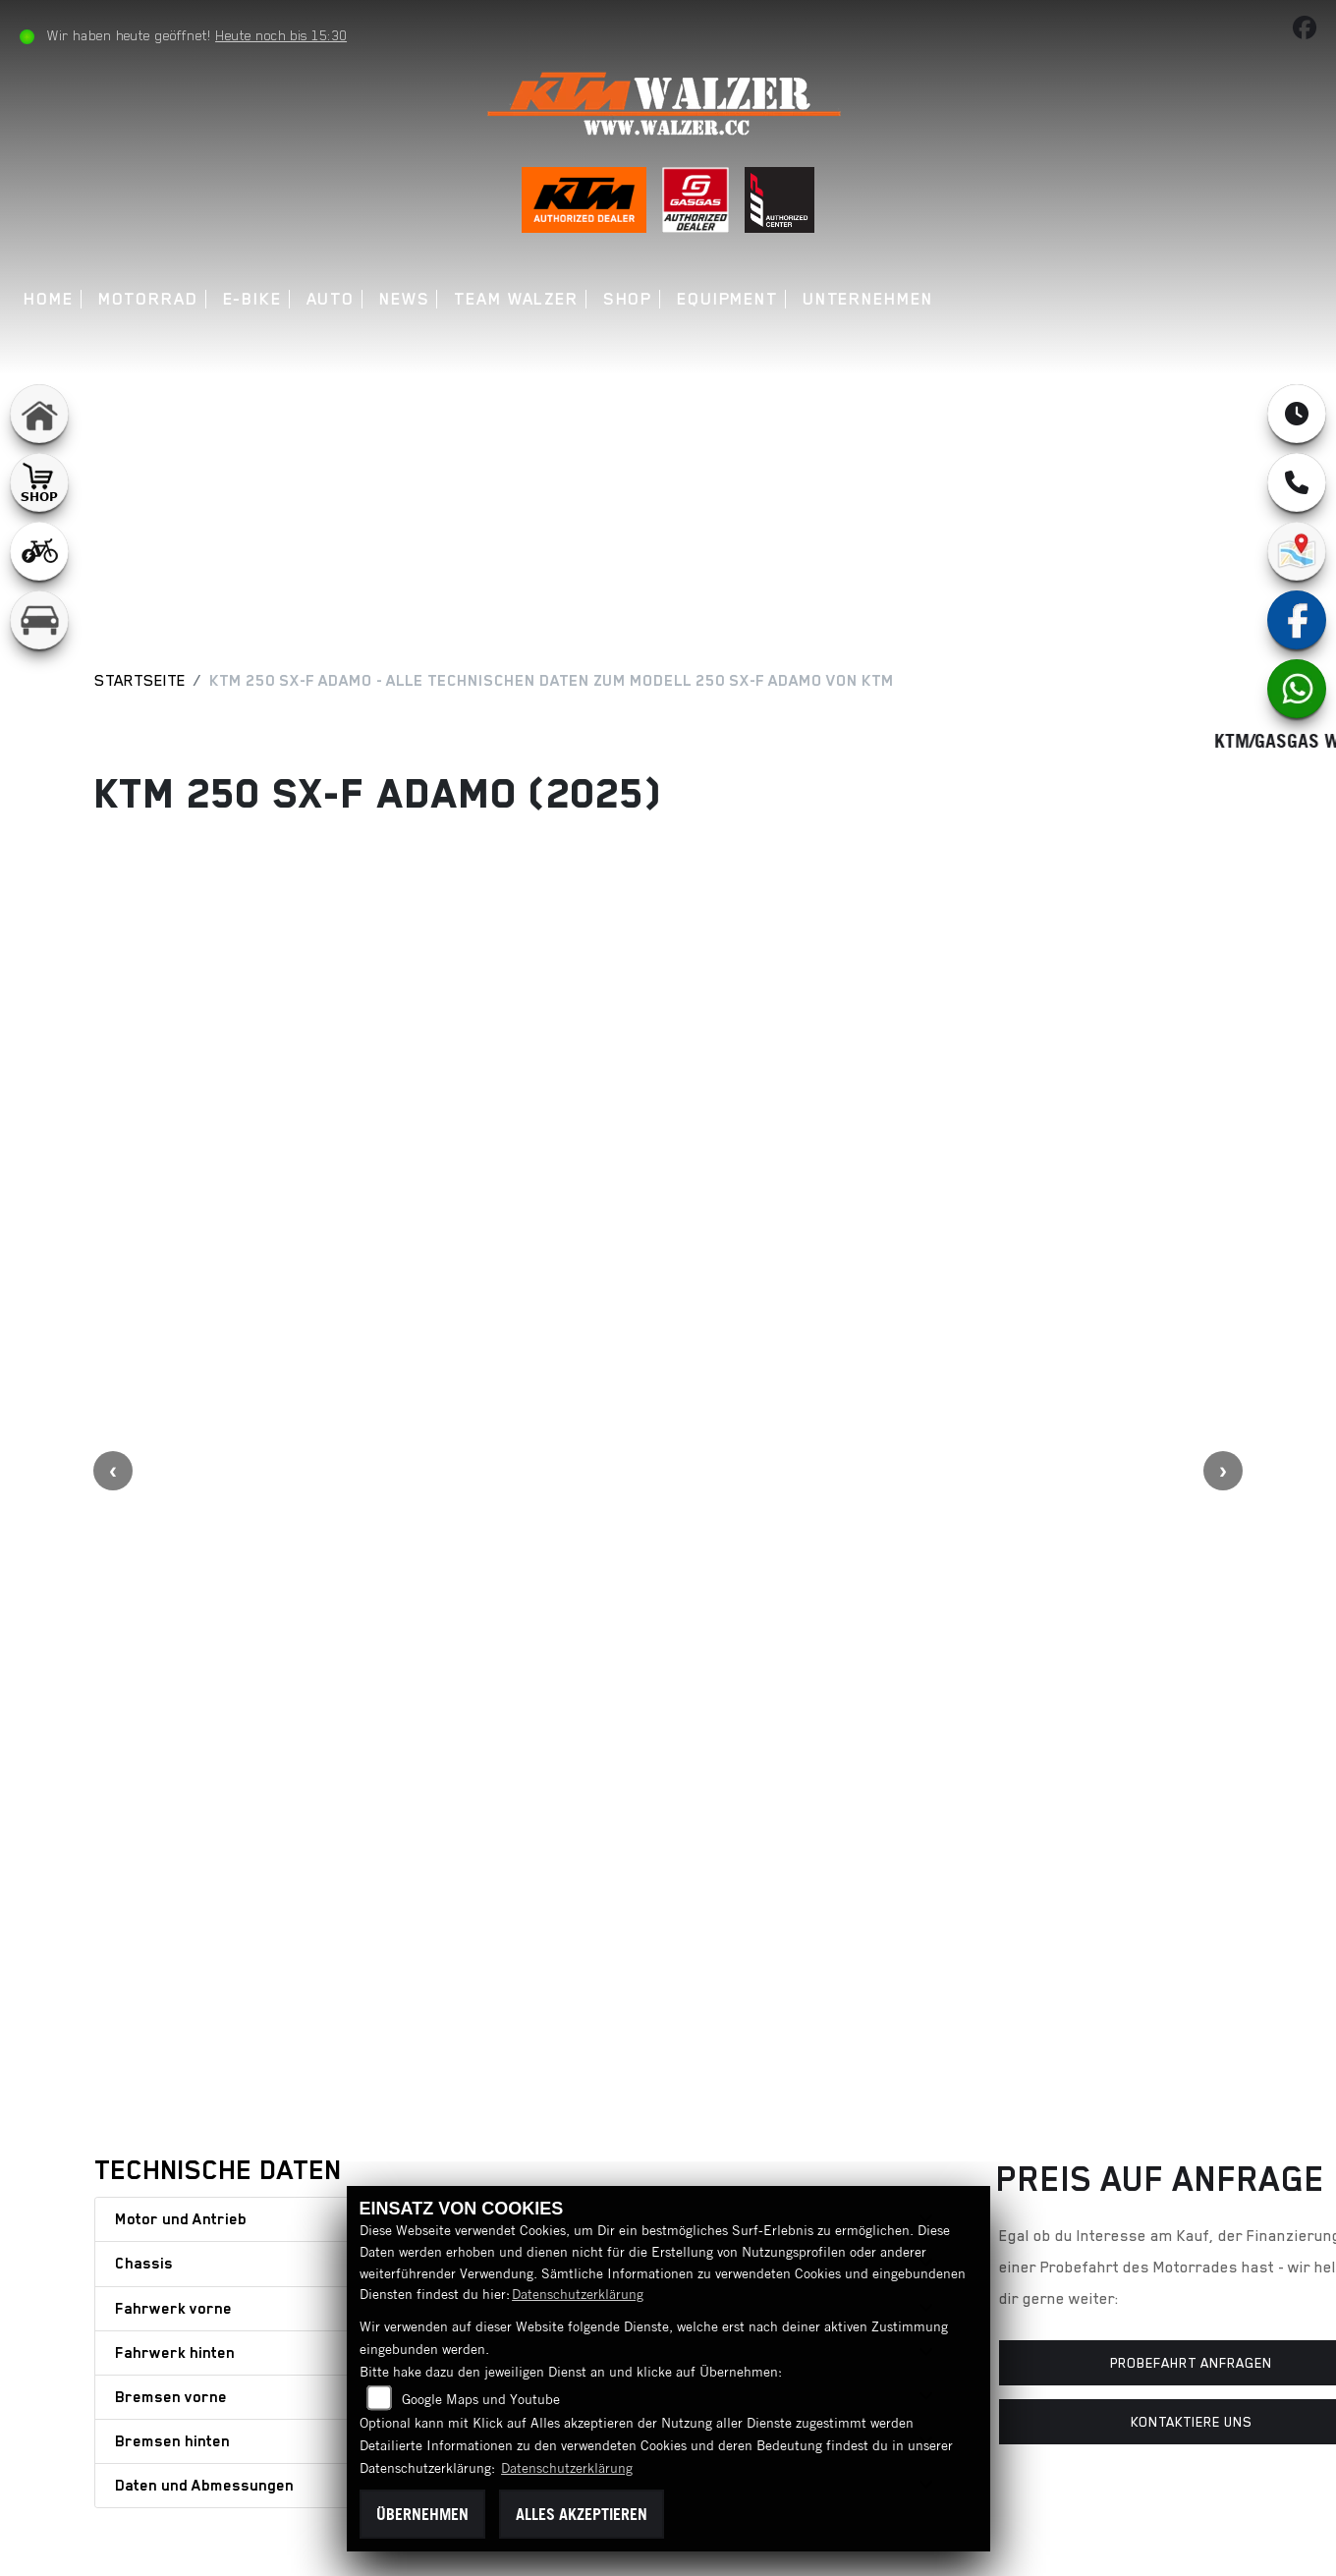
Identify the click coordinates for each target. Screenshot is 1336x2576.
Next (1223, 1229)
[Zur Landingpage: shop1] (39, 482)
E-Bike (255, 299)
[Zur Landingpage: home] (39, 413)
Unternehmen (871, 299)
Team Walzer (519, 299)
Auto (333, 299)
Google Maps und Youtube (481, 2399)
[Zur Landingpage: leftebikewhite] (39, 551)
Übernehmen (422, 2514)
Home (52, 299)
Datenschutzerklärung (577, 2294)
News (407, 299)
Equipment (730, 299)
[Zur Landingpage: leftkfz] (39, 619)
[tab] (524, 1736)
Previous (113, 1229)
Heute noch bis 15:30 (284, 35)
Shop (631, 299)
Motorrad (150, 299)
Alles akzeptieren (581, 2514)
